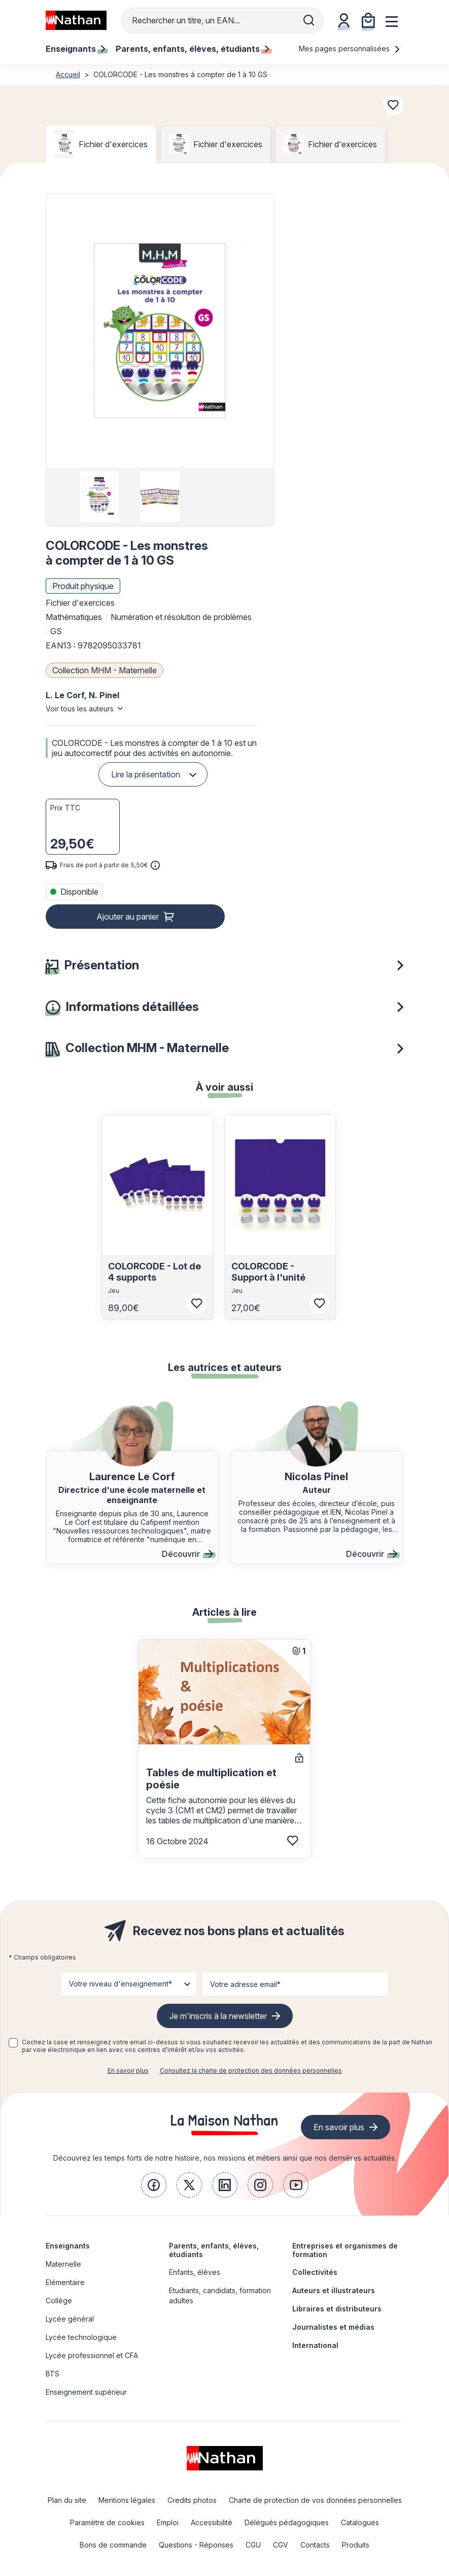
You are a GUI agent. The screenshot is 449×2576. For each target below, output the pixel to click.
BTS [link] (52, 2373)
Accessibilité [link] (211, 2522)
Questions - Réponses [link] (196, 2544)
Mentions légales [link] (126, 2500)
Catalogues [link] (360, 2522)
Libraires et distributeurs (337, 2308)
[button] (160, 330)
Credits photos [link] (192, 2500)
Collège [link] (59, 2300)
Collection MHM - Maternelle (104, 670)
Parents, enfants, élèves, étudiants (214, 2250)
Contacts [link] (315, 2544)
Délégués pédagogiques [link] (287, 2522)
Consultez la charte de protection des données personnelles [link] (251, 2070)
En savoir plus (128, 2070)
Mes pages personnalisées (350, 48)
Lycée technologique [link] (81, 2337)
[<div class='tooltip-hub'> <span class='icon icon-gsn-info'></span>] (155, 865)
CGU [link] (253, 2544)
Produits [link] (355, 2544)
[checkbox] (13, 2042)
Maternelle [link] (63, 2264)
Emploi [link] (168, 2522)
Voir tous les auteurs (80, 708)
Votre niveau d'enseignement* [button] (120, 1983)
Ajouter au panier (127, 916)
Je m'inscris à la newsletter (218, 2016)
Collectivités (314, 2272)
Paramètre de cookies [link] (107, 2522)
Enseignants (68, 2245)
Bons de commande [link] (113, 2544)
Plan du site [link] (67, 2500)
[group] (99, 496)
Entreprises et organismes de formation (345, 2250)
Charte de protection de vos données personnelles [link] (315, 2500)
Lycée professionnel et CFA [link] (92, 2355)
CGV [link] (280, 2544)
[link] (153, 2185)
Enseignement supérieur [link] (86, 2392)
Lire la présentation (145, 774)
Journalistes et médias (333, 2327)
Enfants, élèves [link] (194, 2272)
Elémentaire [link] (65, 2282)
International (315, 2345)
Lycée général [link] (70, 2318)
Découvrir (187, 1554)
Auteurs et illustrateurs (333, 2290)
